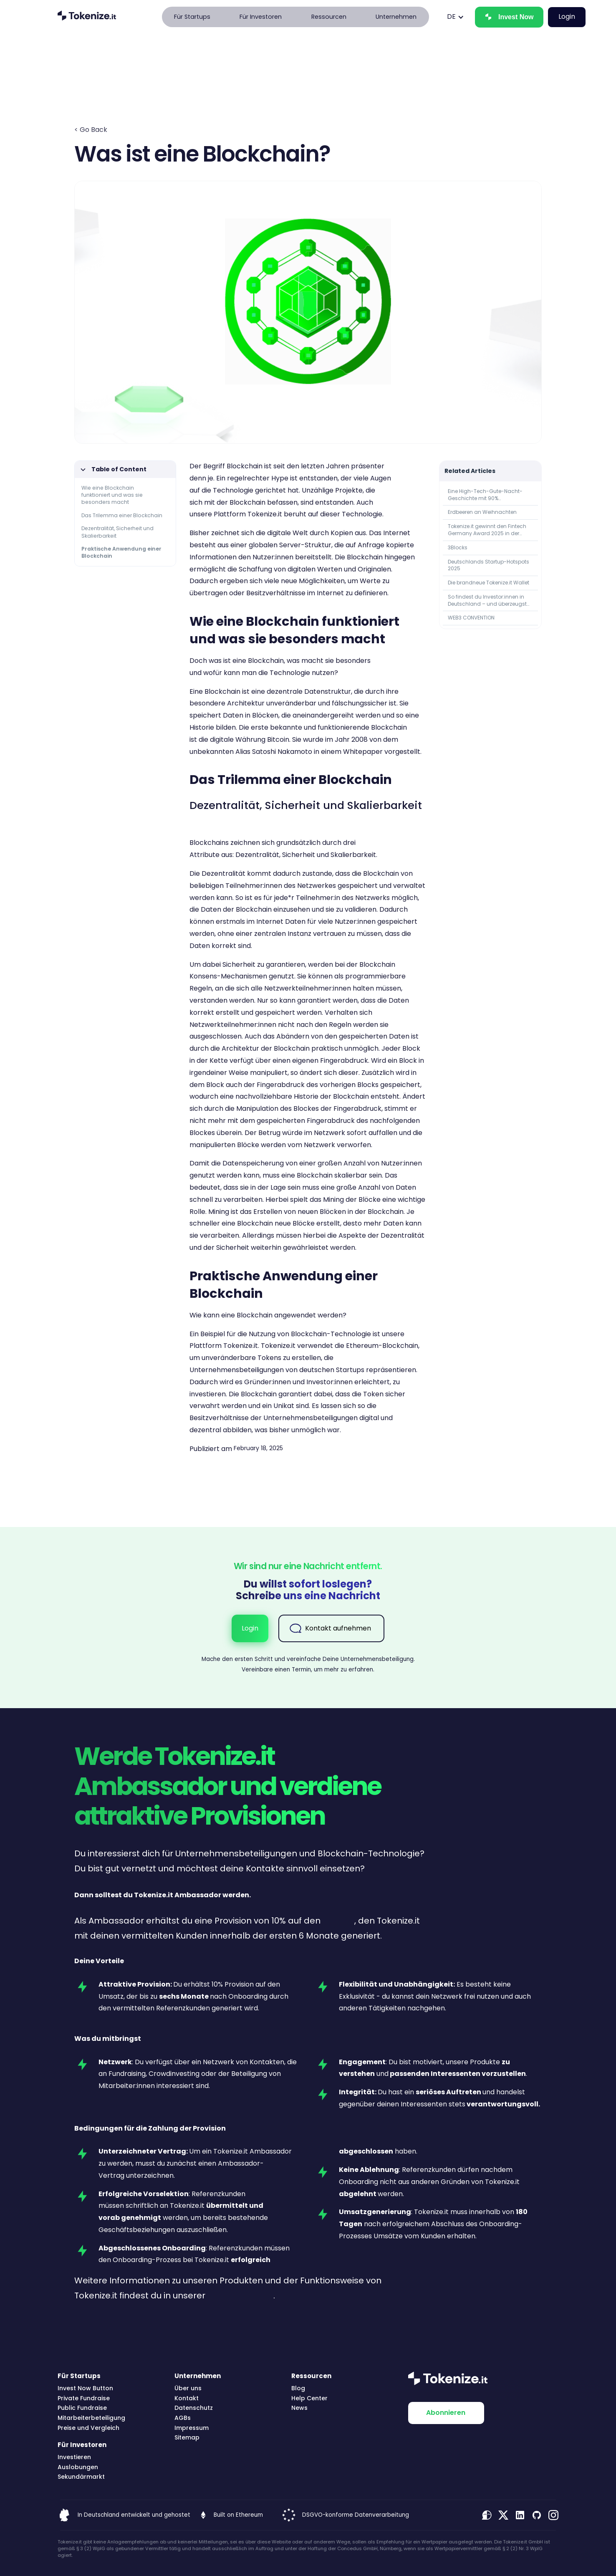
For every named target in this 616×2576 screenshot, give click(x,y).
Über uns (188, 2388)
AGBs (182, 2418)
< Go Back (90, 129)
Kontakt (186, 2398)
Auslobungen (78, 2467)
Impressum (191, 2428)
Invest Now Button (85, 2388)
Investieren (74, 2457)
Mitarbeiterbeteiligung (91, 2418)
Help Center (309, 2398)
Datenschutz (193, 2408)
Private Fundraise (84, 2398)
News (299, 2408)
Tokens (269, 1358)
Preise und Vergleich (88, 2428)
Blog (298, 2388)
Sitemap (186, 2438)
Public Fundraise (82, 2408)
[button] (192, 17)
